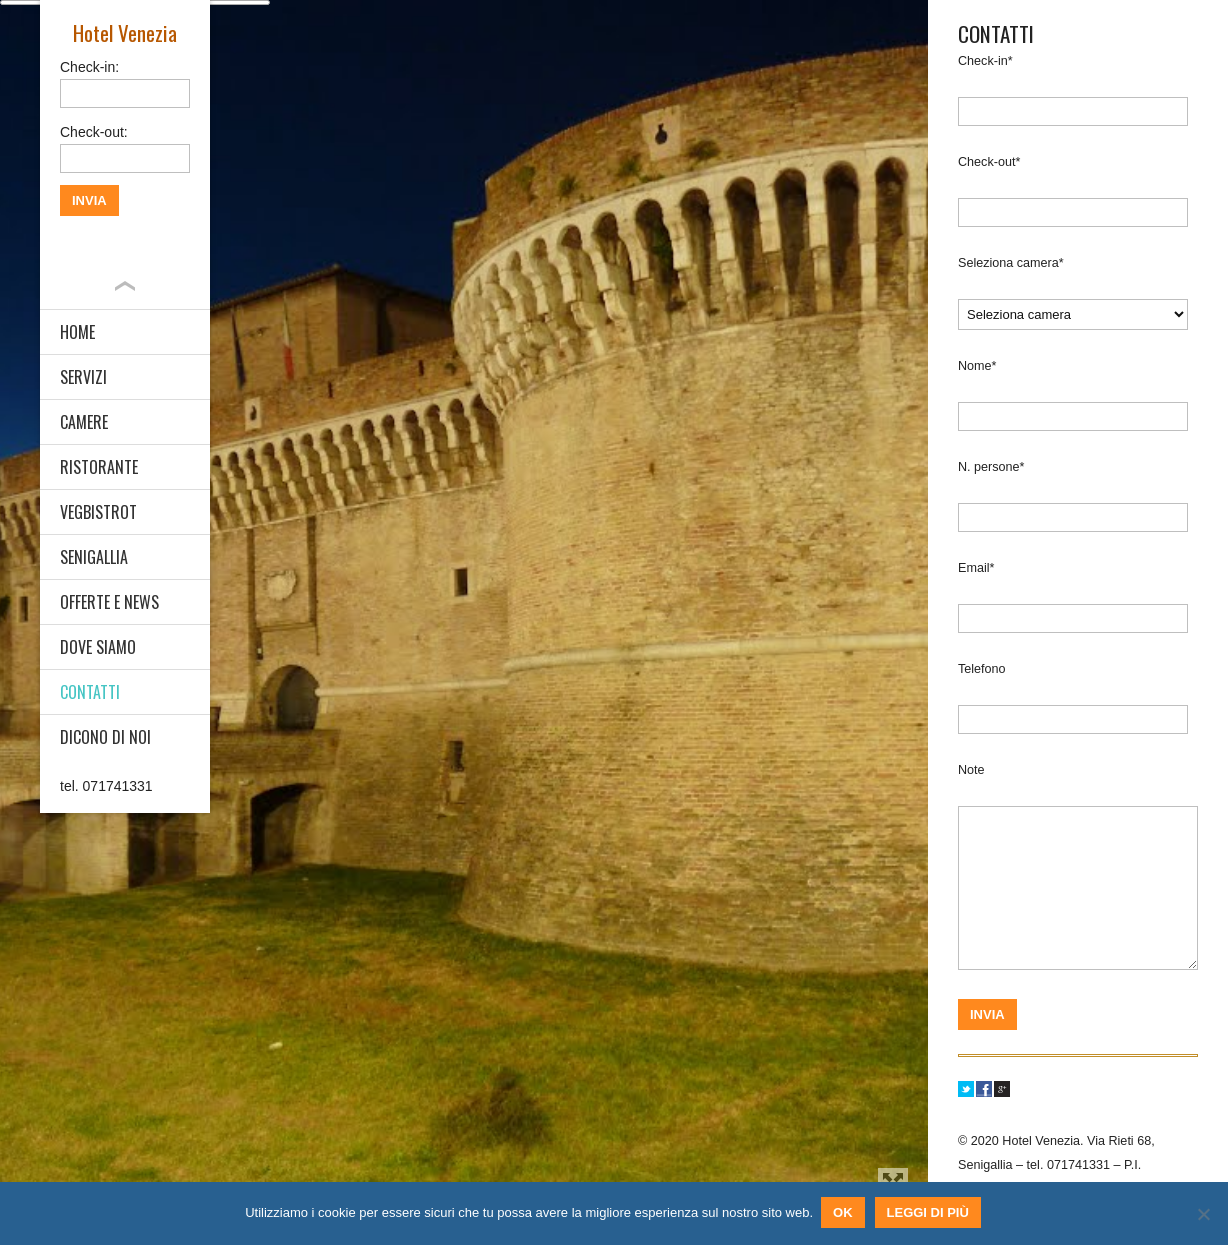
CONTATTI (90, 692)
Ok (845, 1214)
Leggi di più (930, 1214)
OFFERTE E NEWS (109, 602)
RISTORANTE (99, 467)
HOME (77, 332)
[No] (1203, 1215)
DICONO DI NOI (105, 737)
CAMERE (84, 422)
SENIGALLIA (94, 557)
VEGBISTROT (98, 512)
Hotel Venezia (125, 32)
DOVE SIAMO (98, 647)
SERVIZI (83, 377)
